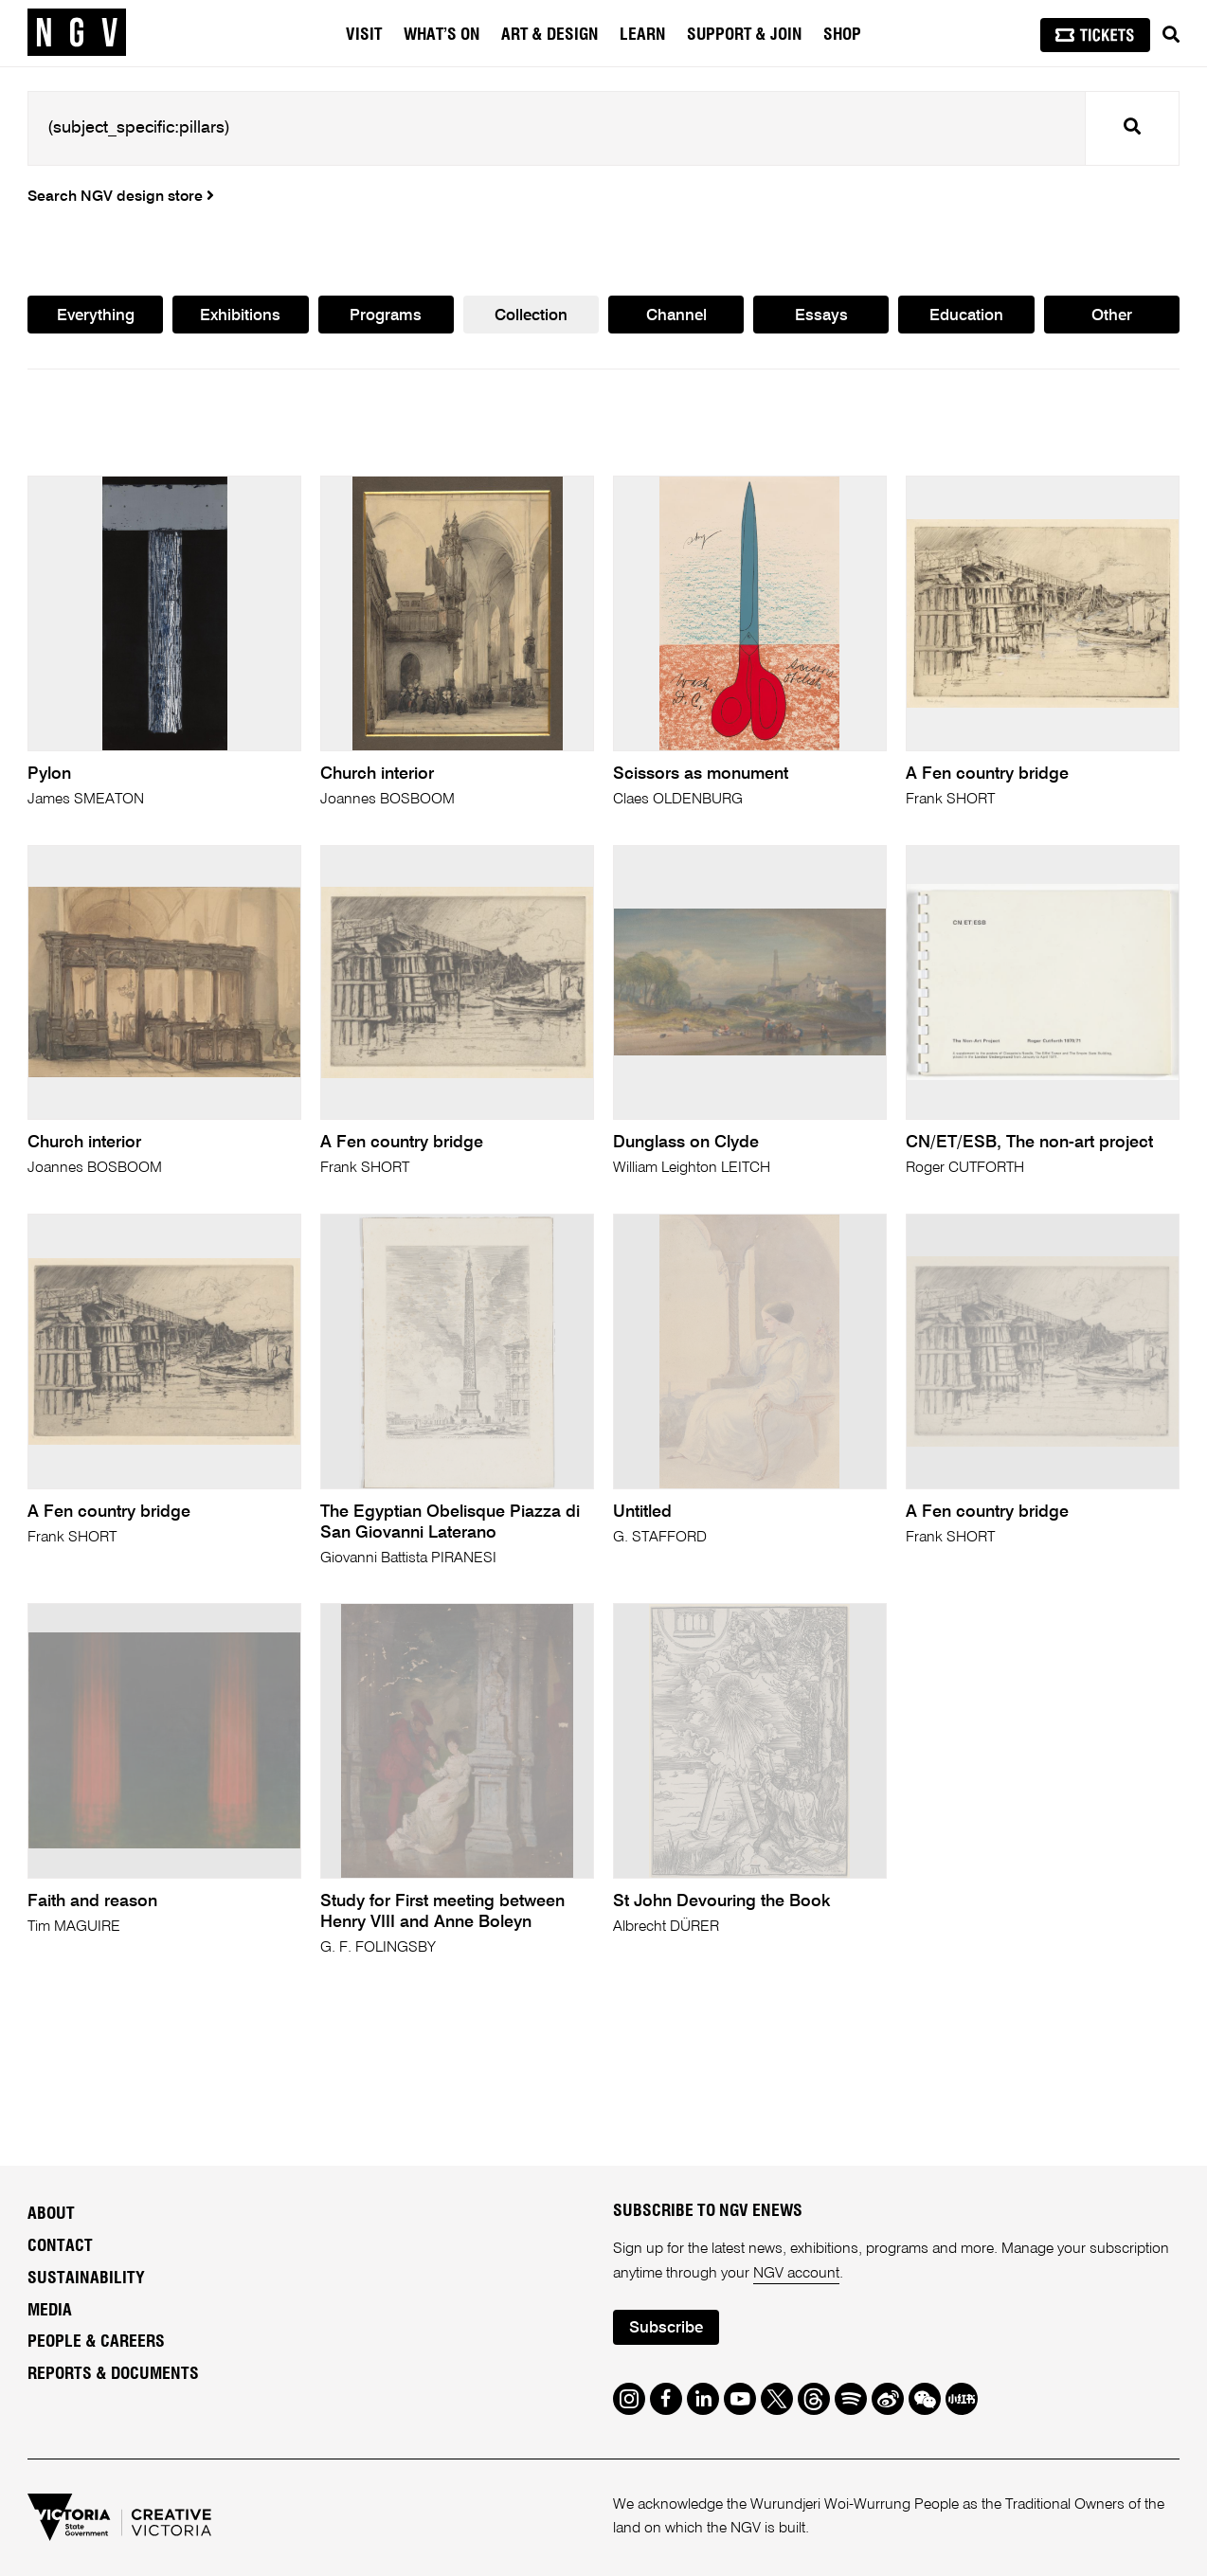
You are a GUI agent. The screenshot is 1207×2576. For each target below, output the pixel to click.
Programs (386, 316)
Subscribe (666, 2328)
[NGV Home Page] (76, 33)
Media (49, 2310)
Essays (821, 316)
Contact (60, 2246)
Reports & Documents (113, 2374)
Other (1111, 316)
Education (966, 316)
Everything (96, 316)
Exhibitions (240, 316)
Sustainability (86, 2278)
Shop (842, 35)
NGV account (796, 2273)
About (51, 2214)
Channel (676, 316)
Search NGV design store (120, 197)
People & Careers (96, 2342)
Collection (531, 316)
